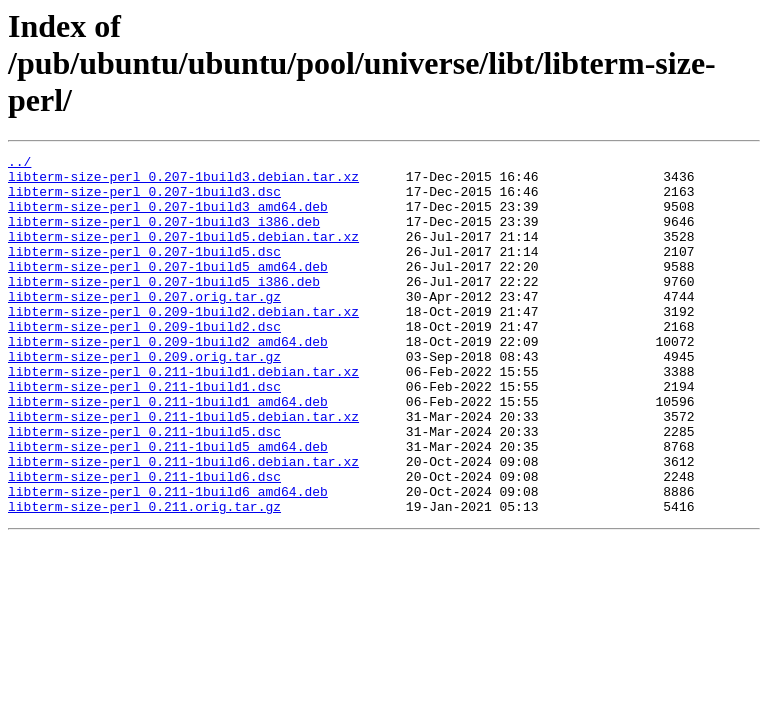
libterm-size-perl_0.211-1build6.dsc (144, 542)
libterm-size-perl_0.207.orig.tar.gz (144, 326)
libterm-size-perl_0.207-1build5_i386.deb (164, 308)
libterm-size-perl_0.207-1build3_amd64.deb (168, 218)
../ (19, 164)
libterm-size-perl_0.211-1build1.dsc (144, 434)
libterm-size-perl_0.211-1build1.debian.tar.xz (183, 416)
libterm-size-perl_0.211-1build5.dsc (144, 488)
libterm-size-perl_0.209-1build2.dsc (144, 362)
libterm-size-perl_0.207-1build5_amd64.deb (168, 290)
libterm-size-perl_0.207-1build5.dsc (144, 272)
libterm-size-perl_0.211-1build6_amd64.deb (168, 560)
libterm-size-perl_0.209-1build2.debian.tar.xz (183, 344)
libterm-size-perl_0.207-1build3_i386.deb (164, 236)
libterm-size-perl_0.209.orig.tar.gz (144, 398)
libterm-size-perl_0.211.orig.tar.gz (144, 578)
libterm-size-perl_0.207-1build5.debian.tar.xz (183, 254)
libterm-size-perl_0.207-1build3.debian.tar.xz (183, 182)
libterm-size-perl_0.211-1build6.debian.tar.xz (183, 524)
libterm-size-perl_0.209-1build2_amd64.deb (168, 380)
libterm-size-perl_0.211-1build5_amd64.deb (168, 506)
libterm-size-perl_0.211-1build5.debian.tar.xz (183, 470)
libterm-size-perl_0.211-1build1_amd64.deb (168, 452)
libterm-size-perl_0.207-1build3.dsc (144, 200)
